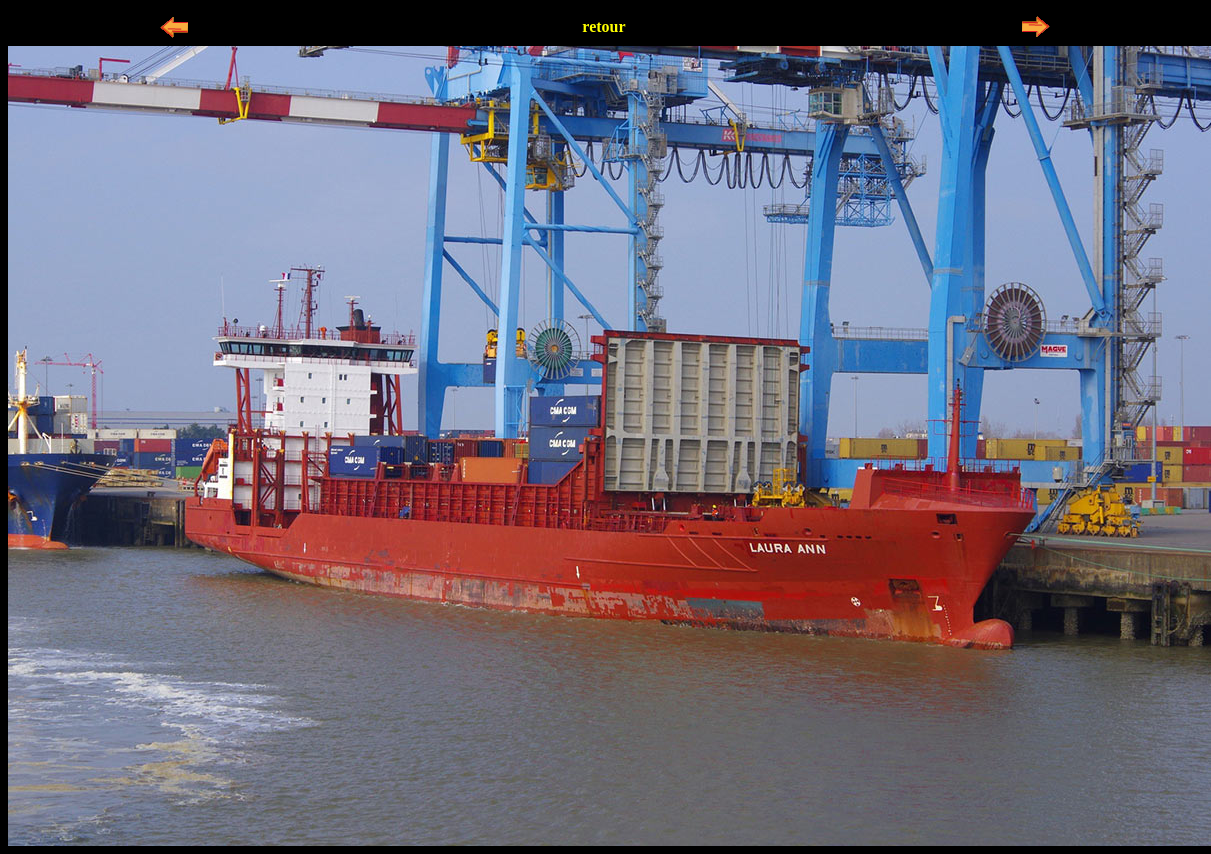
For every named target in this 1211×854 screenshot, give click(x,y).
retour (603, 26)
